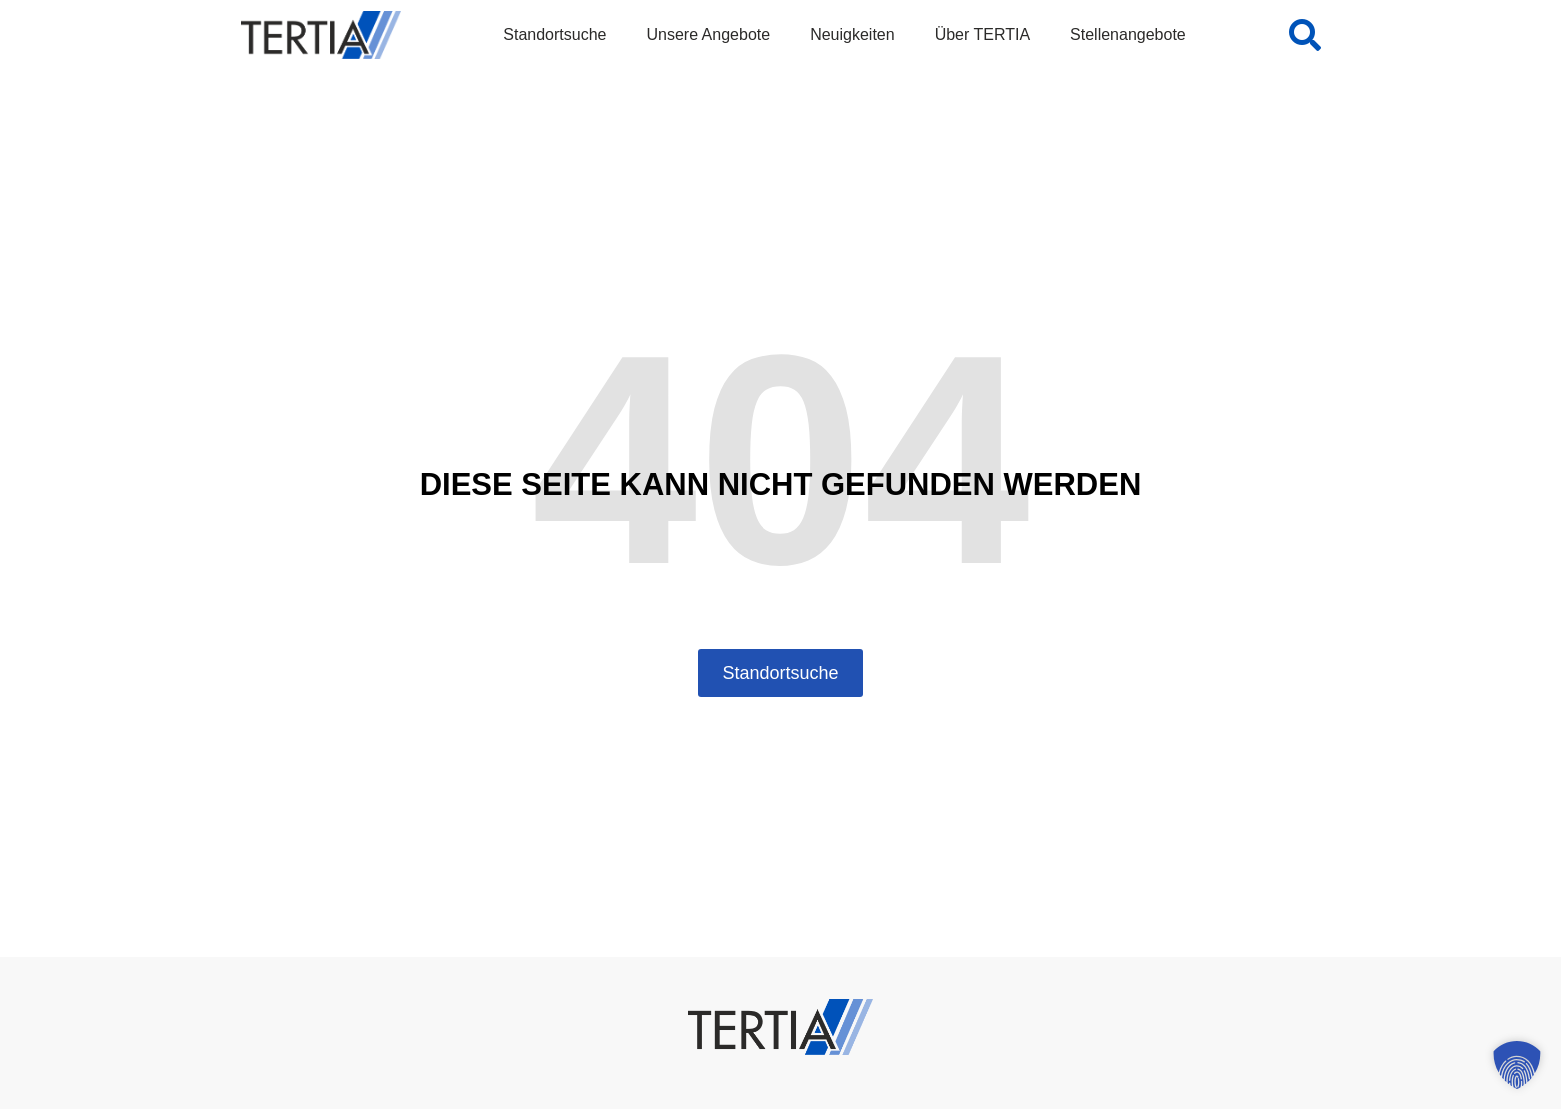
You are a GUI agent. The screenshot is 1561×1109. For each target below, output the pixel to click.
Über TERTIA (982, 34)
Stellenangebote (1128, 34)
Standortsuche (554, 34)
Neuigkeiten (852, 34)
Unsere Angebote (708, 34)
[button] (1517, 1065)
